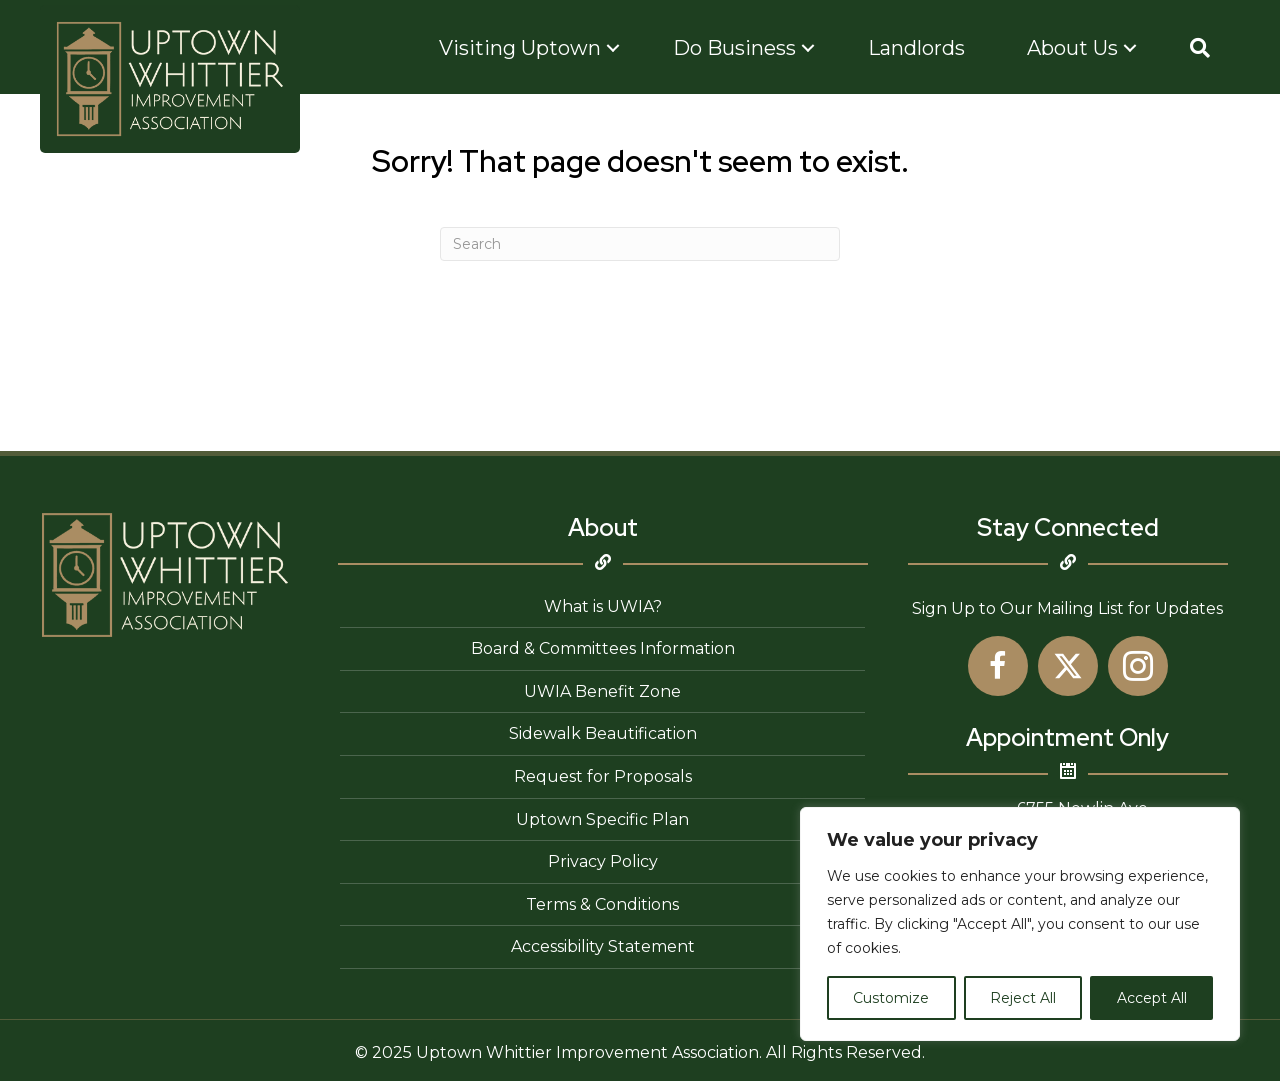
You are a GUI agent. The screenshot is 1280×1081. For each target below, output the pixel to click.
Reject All (1023, 998)
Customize (891, 998)
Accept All (1152, 998)
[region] (1020, 924)
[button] (1200, 48)
